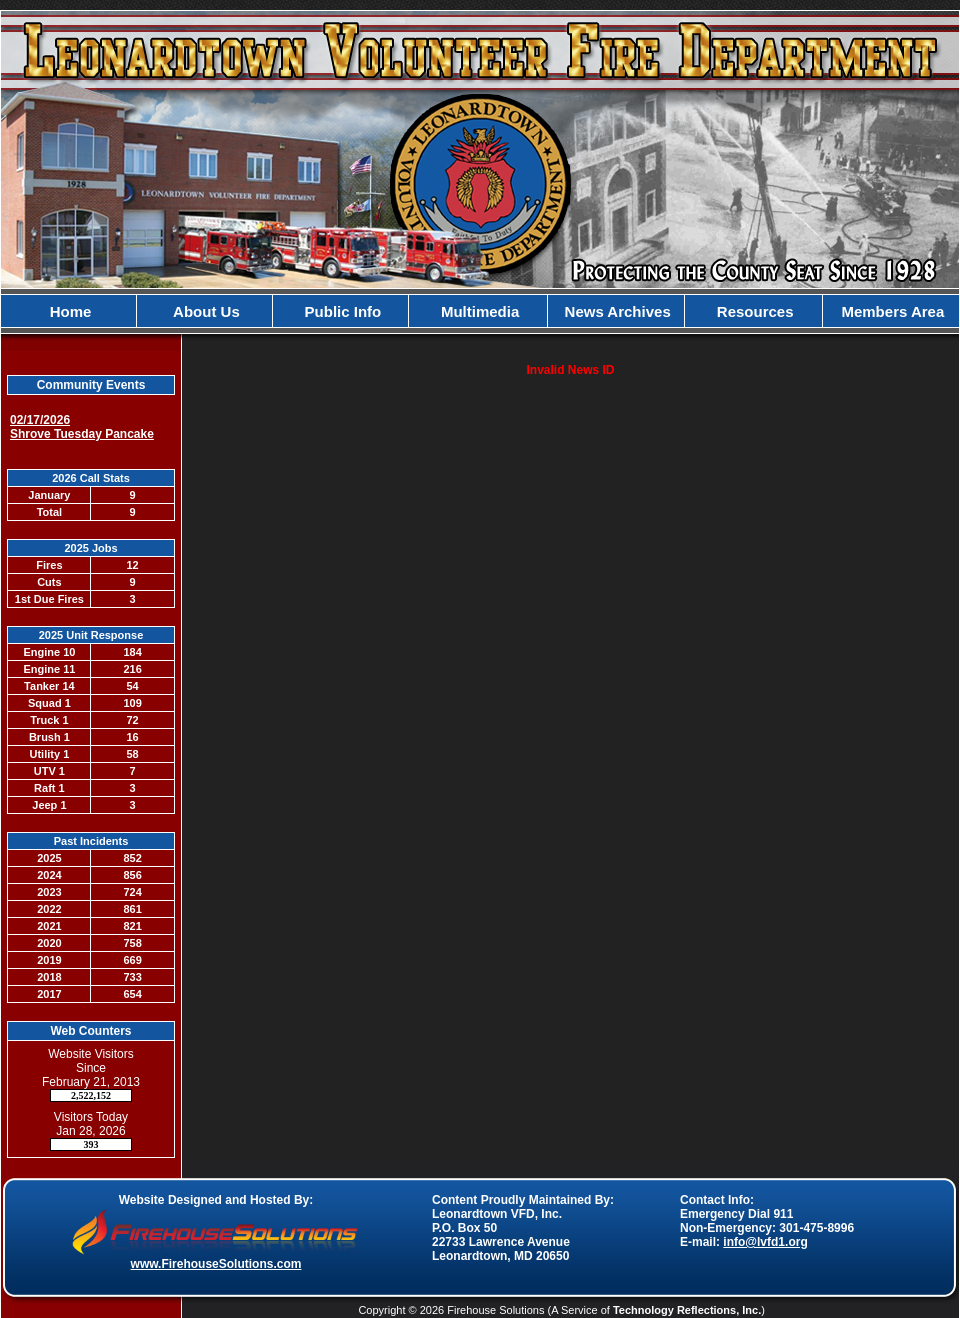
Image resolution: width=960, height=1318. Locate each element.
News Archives (615, 311)
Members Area (890, 311)
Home (69, 311)
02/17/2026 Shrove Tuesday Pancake (82, 427)
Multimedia (478, 311)
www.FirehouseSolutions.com (216, 1264)
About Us (205, 311)
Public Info (340, 311)
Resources (753, 311)
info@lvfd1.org (765, 1242)
